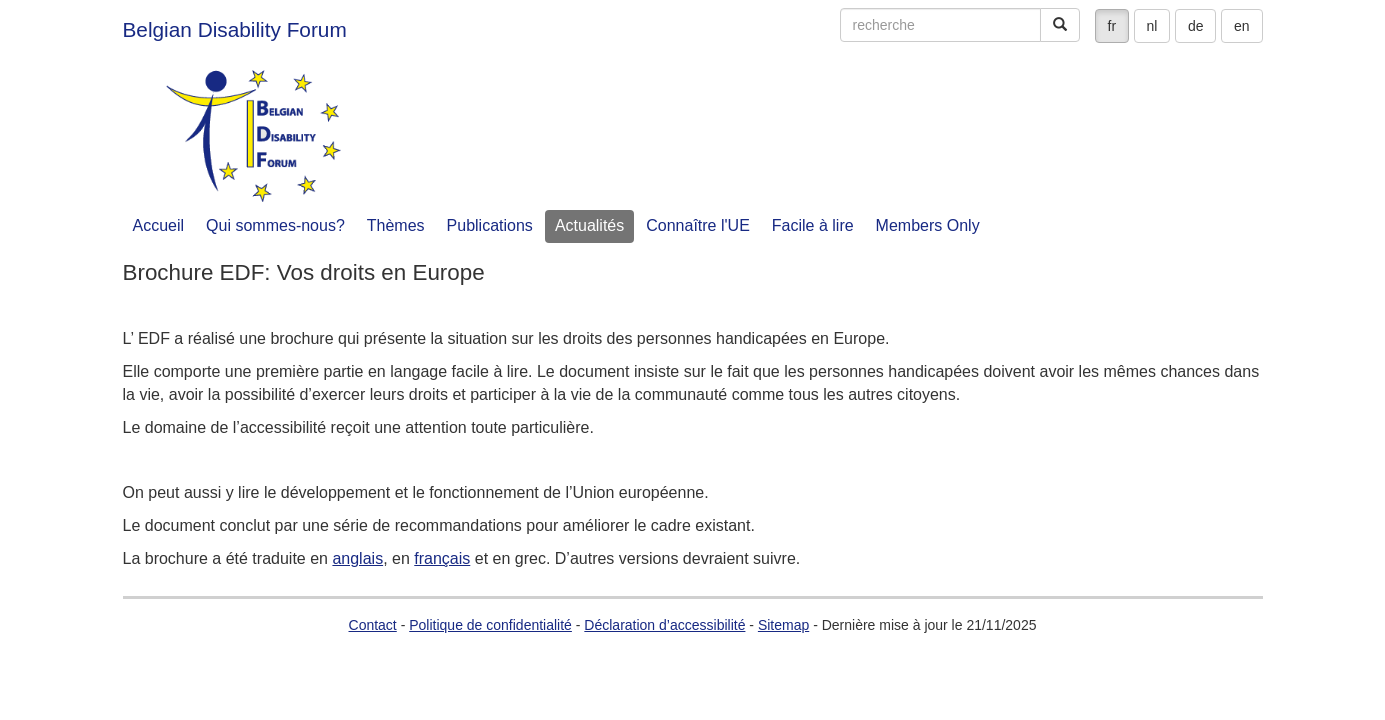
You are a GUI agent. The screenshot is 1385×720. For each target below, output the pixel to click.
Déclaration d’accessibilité (664, 625)
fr (1112, 26)
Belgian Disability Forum (235, 29)
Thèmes (396, 225)
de (1196, 26)
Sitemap (783, 625)
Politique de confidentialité (490, 625)
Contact (373, 625)
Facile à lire (813, 225)
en (1242, 26)
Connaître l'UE (698, 225)
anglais (357, 558)
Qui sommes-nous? (275, 225)
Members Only (928, 225)
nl (1152, 26)
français (442, 558)
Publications (490, 225)
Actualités (589, 225)
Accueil (159, 225)
